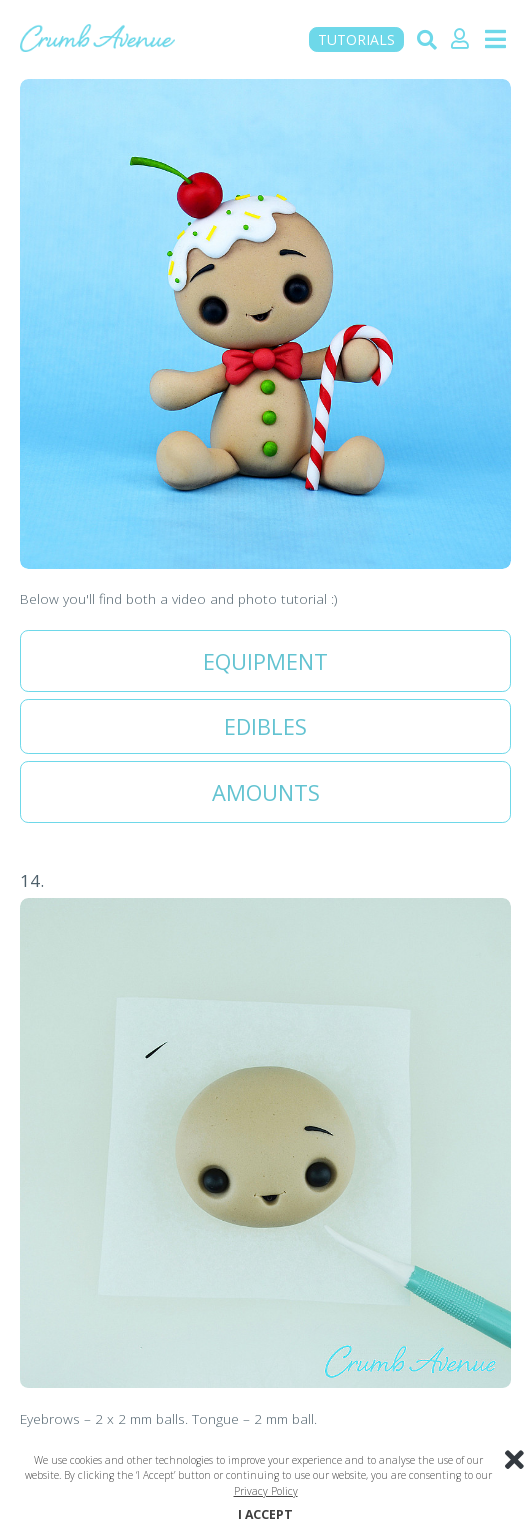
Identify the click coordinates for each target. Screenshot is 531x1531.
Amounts (266, 792)
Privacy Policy (266, 1491)
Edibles (265, 726)
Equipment (265, 661)
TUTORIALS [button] (356, 39)
